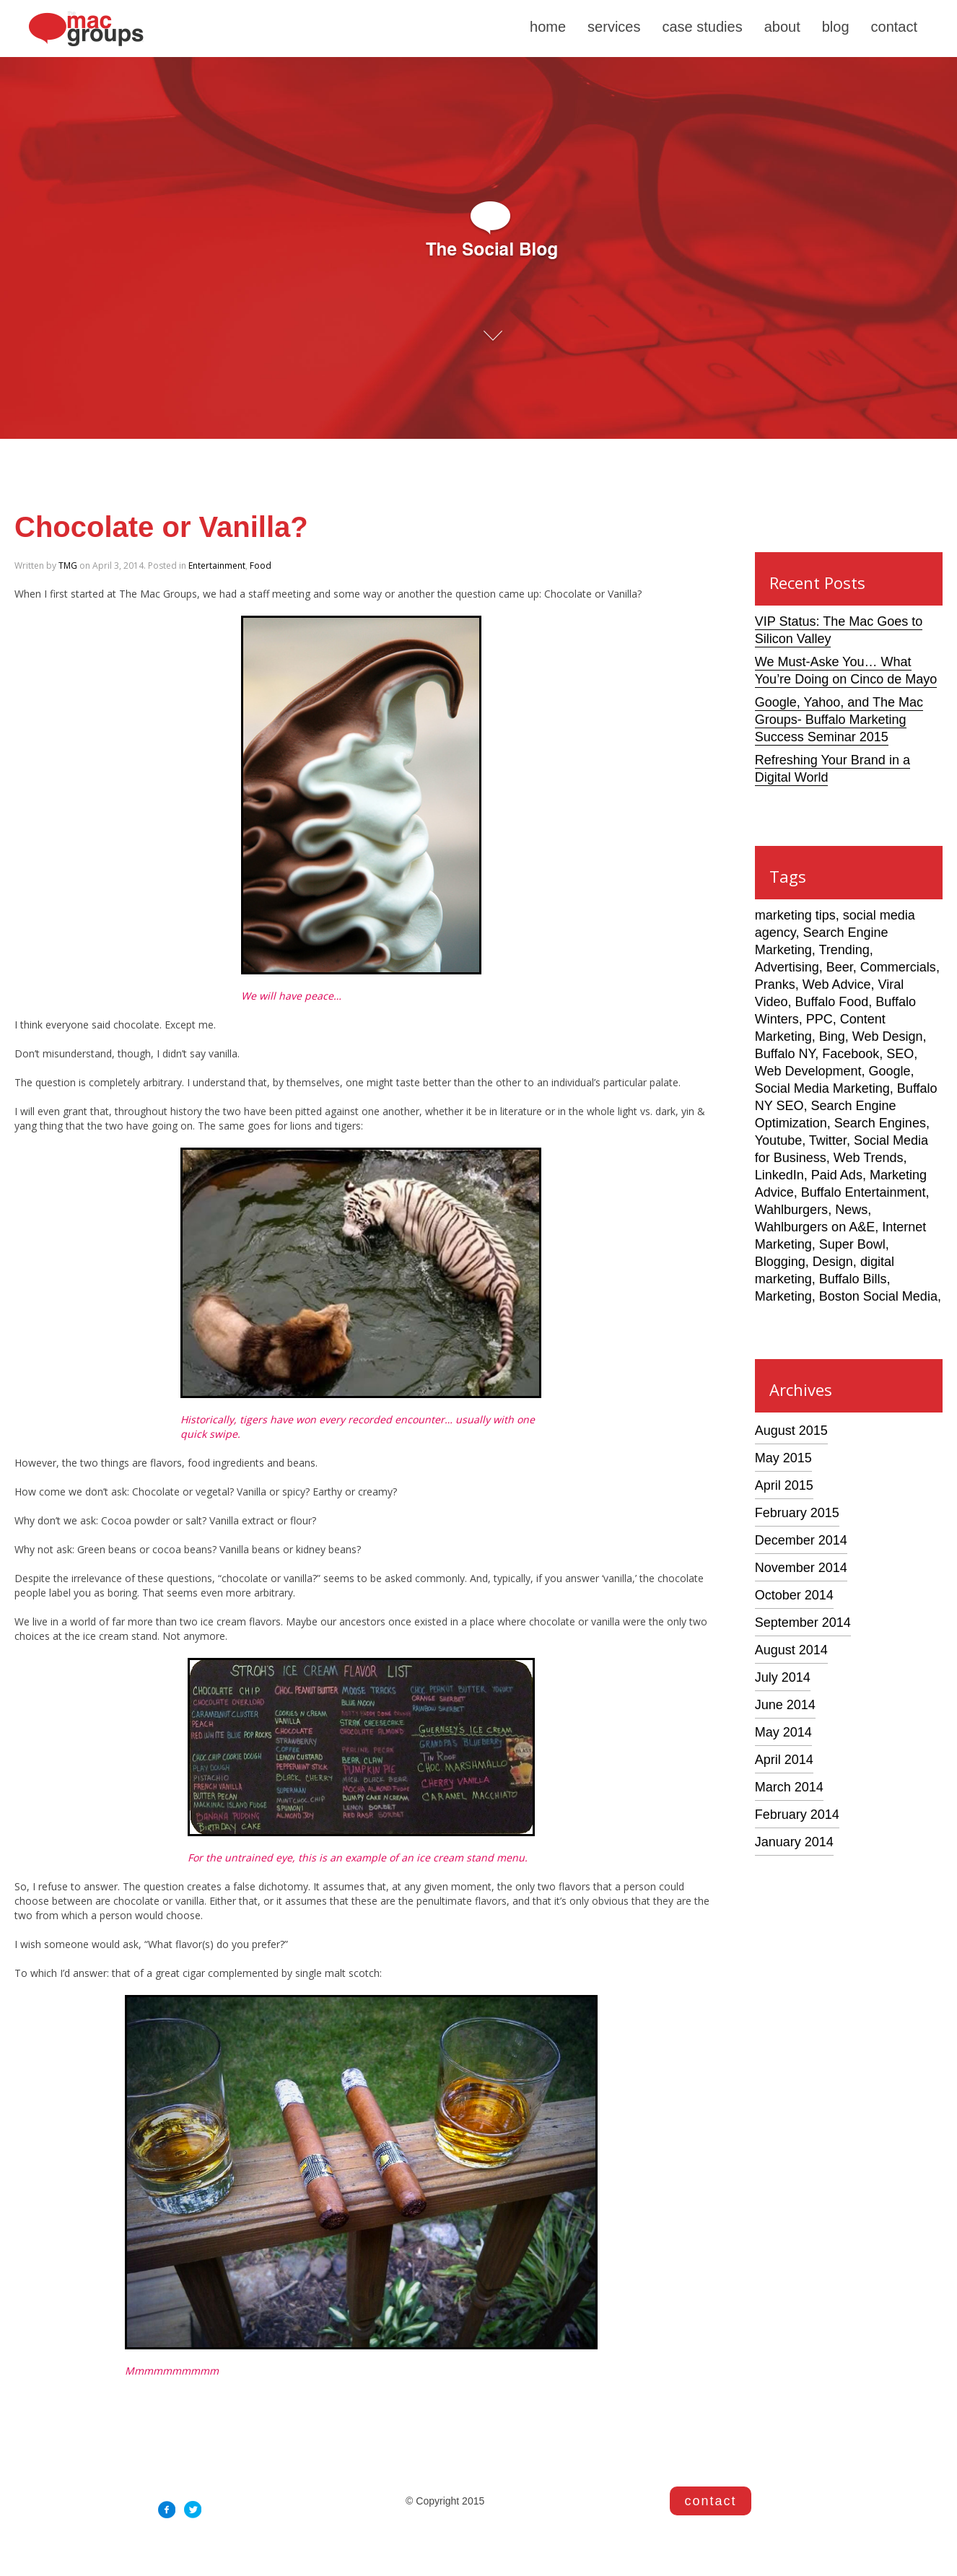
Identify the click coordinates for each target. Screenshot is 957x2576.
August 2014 (791, 1650)
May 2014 (783, 1732)
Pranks (775, 984)
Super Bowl (852, 1244)
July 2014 (782, 1677)
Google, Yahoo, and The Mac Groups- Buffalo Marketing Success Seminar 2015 (839, 719)
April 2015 (784, 1485)
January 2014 (794, 1842)
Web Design (887, 1036)
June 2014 (785, 1705)
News (851, 1209)
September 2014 (803, 1622)
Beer (839, 967)
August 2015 (791, 1430)
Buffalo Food (831, 1002)
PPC (819, 1019)
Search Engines (880, 1123)
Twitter (828, 1140)
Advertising (787, 967)
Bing (832, 1036)
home (548, 27)
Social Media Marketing (822, 1088)
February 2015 (797, 1513)
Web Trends (869, 1158)
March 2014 (789, 1787)
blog (835, 27)
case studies (702, 27)
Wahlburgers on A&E (815, 1227)
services (613, 27)
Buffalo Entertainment (863, 1192)
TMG (67, 565)
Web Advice (837, 984)
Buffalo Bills (853, 1279)
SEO (900, 1054)
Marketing (783, 1296)
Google (890, 1071)
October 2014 (794, 1595)
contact (894, 27)
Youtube (778, 1140)
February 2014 (797, 1814)
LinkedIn (779, 1175)
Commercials (898, 967)
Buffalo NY (785, 1054)
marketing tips (795, 915)
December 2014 (801, 1540)
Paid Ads (836, 1175)
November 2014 (801, 1567)
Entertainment (216, 565)
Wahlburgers (791, 1209)
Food (260, 565)
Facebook (850, 1054)
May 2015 (783, 1458)
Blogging (780, 1261)
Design (833, 1261)
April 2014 (784, 1759)
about (782, 27)
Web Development (808, 1071)
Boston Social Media (878, 1296)
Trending (843, 950)
